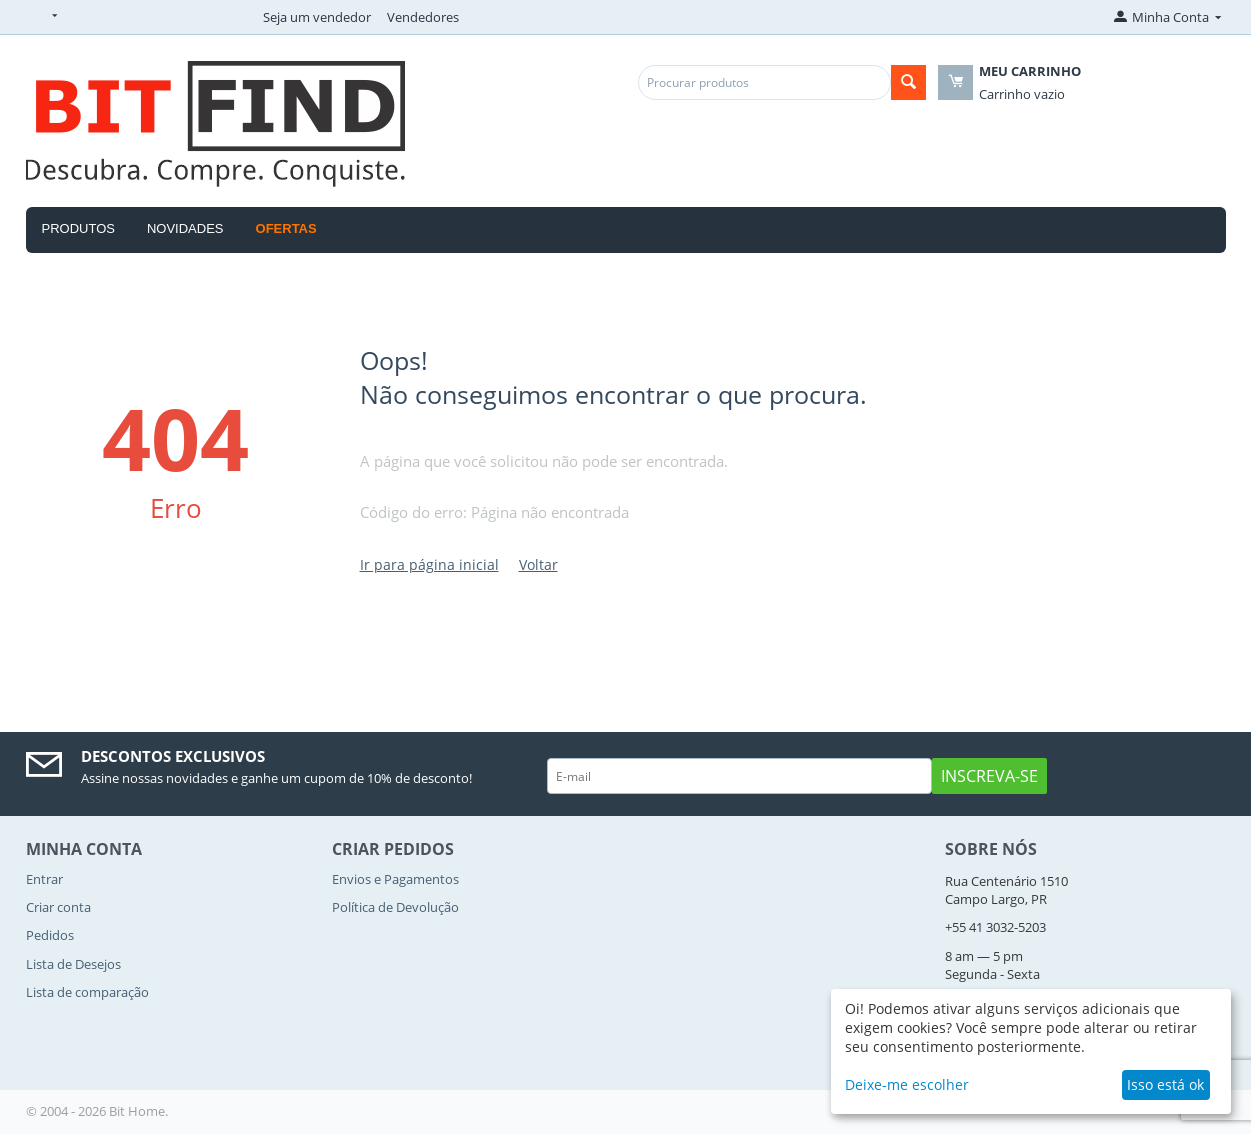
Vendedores (423, 17)
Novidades (185, 228)
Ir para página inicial (429, 564)
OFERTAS (286, 228)
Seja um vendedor (317, 17)
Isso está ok (1165, 1084)
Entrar (44, 879)
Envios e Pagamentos (395, 879)
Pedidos (50, 935)
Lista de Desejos (73, 964)
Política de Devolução (395, 907)
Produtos (78, 228)
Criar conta (58, 907)
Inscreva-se (989, 776)
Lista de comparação (87, 992)
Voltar (538, 564)
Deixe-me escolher (907, 1084)
